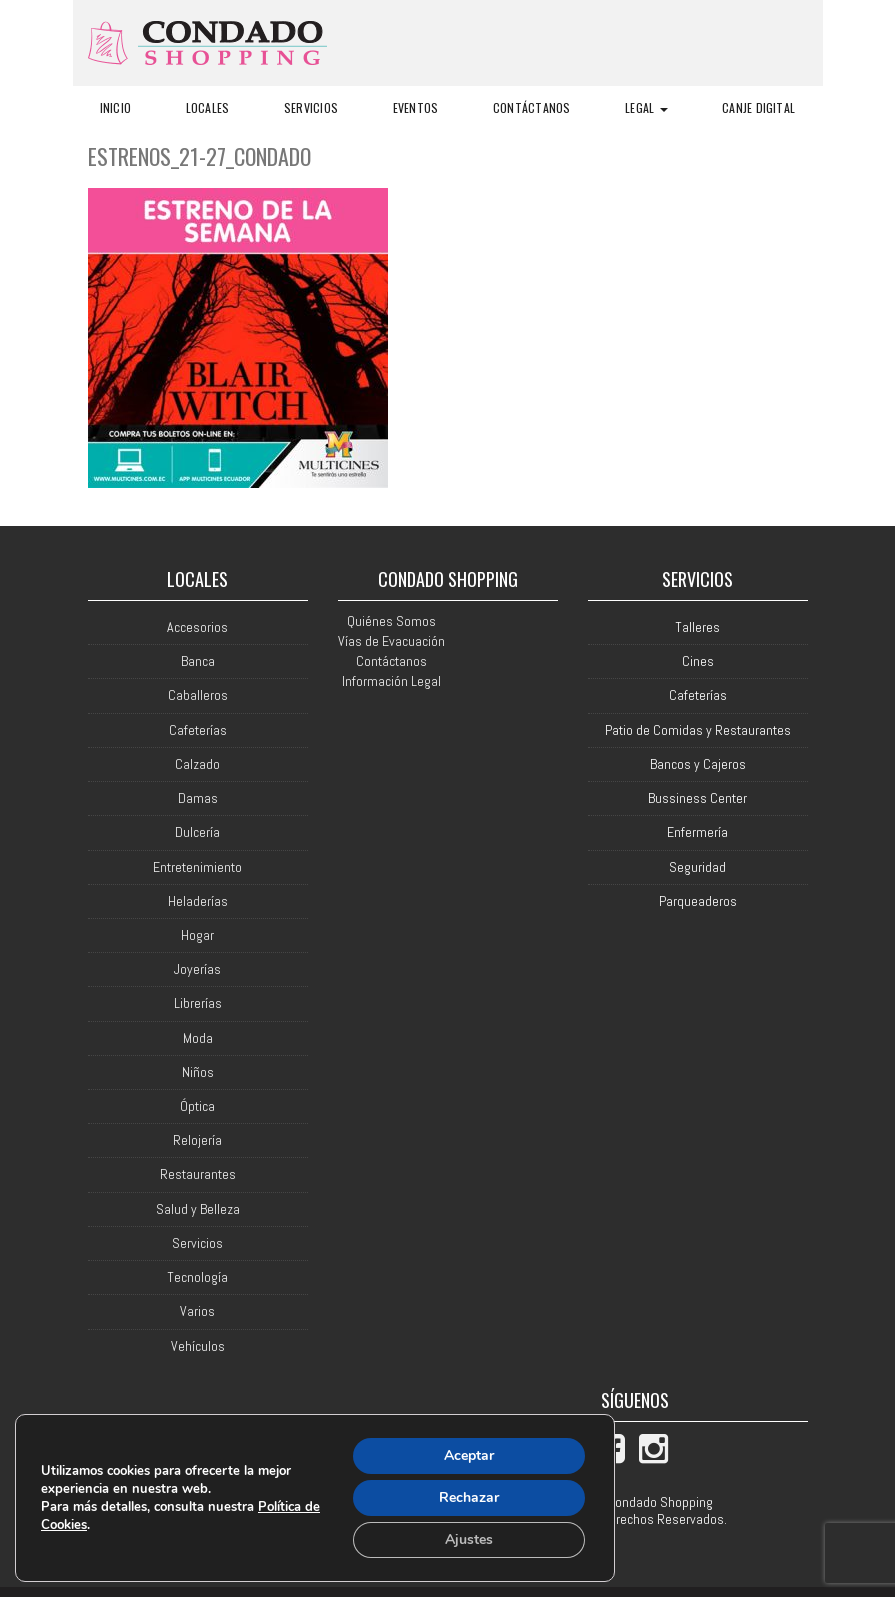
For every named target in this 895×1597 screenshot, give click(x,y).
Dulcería (197, 832)
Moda (198, 1038)
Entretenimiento (197, 867)
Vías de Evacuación (391, 641)
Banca (198, 661)
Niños (198, 1072)
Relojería (197, 1140)
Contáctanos (532, 107)
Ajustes (469, 1539)
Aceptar (469, 1455)
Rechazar (469, 1497)
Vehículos (198, 1346)
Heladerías (198, 901)
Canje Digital (758, 107)
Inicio (115, 107)
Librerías (198, 1003)
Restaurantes (198, 1174)
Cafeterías (198, 730)
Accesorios (197, 627)
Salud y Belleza (198, 1209)
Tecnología (197, 1277)
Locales (208, 107)
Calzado (197, 764)
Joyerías (197, 969)
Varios (197, 1311)
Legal (646, 107)
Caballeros (198, 695)
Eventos (416, 107)
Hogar (197, 935)
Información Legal (391, 681)
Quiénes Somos (391, 621)
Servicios (311, 107)
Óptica (197, 1106)
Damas (198, 798)
